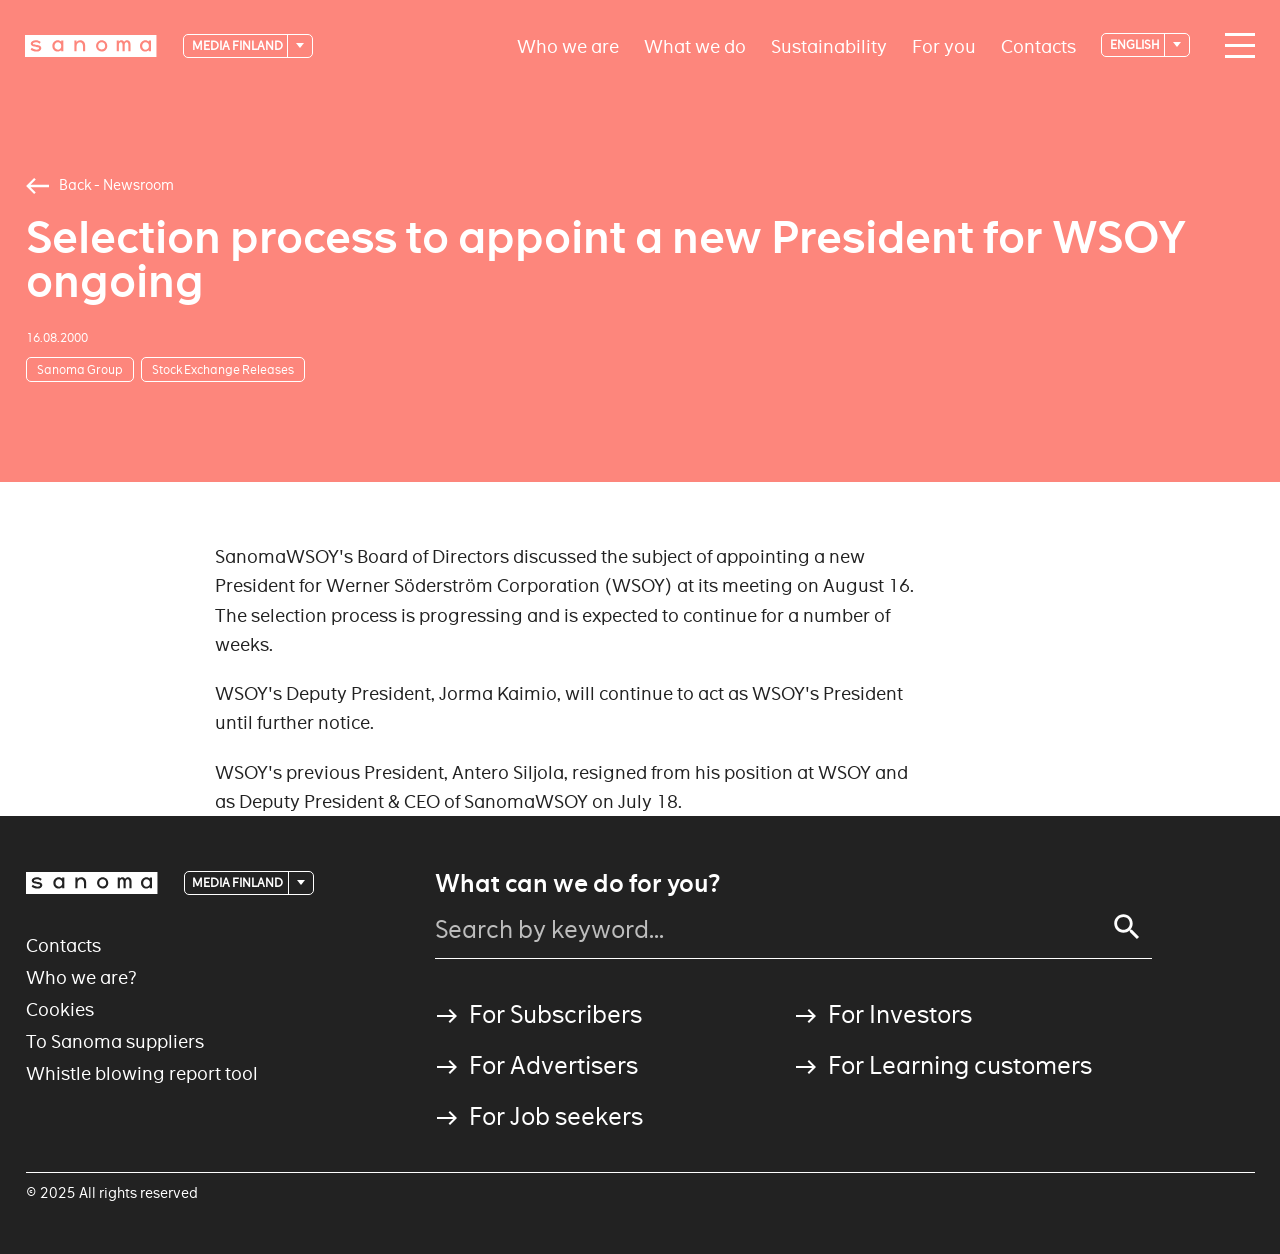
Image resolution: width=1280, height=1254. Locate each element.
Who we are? (81, 977)
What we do (695, 45)
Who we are (568, 45)
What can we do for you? (577, 884)
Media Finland (238, 45)
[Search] (1127, 927)
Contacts (1038, 45)
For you (944, 45)
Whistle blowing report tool (142, 1073)
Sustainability (829, 45)
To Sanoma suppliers (115, 1041)
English (1136, 44)
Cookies (60, 1009)
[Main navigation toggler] (1235, 46)
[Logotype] (91, 46)
